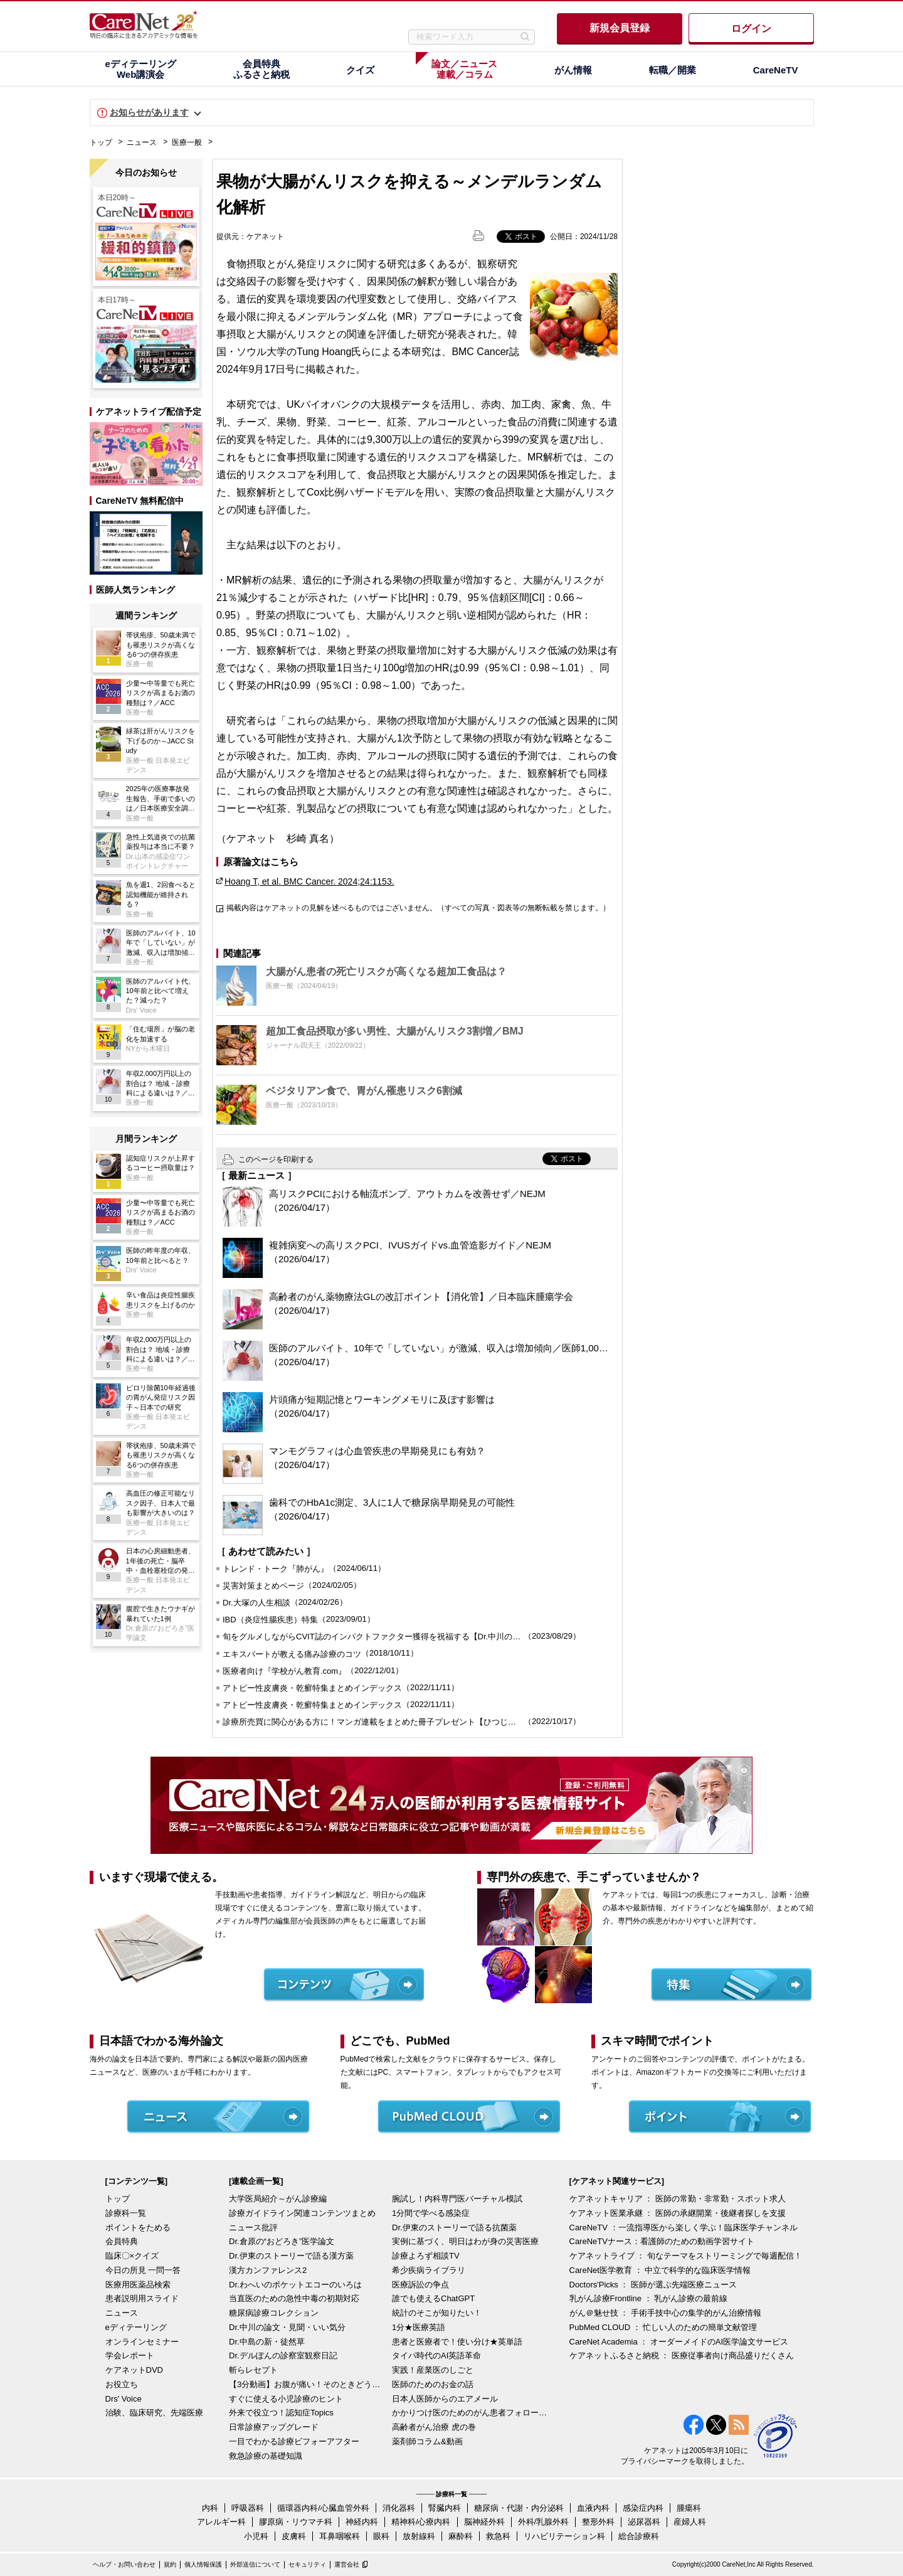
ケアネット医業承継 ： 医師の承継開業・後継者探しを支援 (677, 2213)
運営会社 (346, 2564)
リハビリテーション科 (564, 2536)
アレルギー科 (221, 2521)
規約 (170, 2564)
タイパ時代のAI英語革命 (436, 2355)
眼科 (381, 2536)
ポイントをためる (138, 2227)
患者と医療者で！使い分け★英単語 (457, 2341)
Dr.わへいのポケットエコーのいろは (295, 2284)
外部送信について (255, 2564)
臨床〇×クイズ (132, 2255)
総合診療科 (638, 2536)
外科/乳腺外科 (543, 2521)
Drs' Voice (123, 2398)
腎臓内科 (444, 2508)
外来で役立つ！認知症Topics (281, 2412)
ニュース (142, 142)
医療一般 (187, 142)
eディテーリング (136, 2327)
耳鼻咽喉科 (339, 2536)
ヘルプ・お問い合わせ (124, 2564)
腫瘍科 (689, 2508)
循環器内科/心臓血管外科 (323, 2508)
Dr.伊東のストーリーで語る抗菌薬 (454, 2227)
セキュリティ (307, 2564)
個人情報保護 (203, 2564)
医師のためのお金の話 (432, 2384)
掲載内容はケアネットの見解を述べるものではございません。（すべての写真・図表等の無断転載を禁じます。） (418, 907)
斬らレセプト (253, 2370)
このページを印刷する (276, 1159)
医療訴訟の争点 (420, 2284)
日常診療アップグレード (274, 2427)
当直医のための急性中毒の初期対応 (294, 2298)
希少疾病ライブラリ (428, 2270)
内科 (210, 2508)
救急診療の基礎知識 (265, 2456)
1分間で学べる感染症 (431, 2213)
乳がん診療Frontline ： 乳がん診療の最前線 (648, 2298)
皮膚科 (294, 2536)
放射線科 (419, 2536)
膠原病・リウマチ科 (295, 2521)
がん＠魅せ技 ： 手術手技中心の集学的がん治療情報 (665, 2313)
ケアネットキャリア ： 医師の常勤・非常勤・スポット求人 (677, 2198)
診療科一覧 (125, 2213)
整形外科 (598, 2521)
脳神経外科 (484, 2521)
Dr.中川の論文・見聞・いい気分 (287, 2327)
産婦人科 (689, 2521)
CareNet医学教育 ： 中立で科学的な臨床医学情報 (660, 2270)
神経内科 (362, 2521)
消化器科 (399, 2508)
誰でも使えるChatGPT (433, 2298)
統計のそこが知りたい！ (437, 2313)
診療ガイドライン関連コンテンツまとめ (302, 2213)
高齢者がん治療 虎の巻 (434, 2427)
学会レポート (129, 2355)
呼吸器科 (247, 2508)
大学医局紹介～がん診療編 (278, 2198)
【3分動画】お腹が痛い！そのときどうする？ (307, 2384)
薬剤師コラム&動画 (427, 2441)
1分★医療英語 (418, 2327)
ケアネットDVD (134, 2370)
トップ (101, 142)
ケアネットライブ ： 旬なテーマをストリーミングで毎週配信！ (685, 2255)
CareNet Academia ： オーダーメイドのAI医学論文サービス (679, 2341)
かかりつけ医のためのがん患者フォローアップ (470, 2412)
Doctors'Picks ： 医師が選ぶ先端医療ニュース (653, 2284)
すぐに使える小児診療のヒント (286, 2398)
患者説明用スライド (142, 2298)
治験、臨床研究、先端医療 (154, 2412)
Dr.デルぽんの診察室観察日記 (283, 2355)
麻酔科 (460, 2536)
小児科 (256, 2536)
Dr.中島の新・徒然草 (267, 2341)
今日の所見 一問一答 (143, 2270)
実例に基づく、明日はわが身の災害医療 (465, 2241)
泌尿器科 (644, 2521)
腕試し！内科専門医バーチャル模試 (457, 2198)
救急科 (498, 2536)
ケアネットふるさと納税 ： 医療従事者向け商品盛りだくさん (681, 2355)
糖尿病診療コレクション (274, 2313)
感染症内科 (643, 2508)
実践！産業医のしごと (432, 2370)
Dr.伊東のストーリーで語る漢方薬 (291, 2255)
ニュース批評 (253, 2227)
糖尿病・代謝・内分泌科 (519, 2508)
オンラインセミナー (142, 2341)
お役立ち (121, 2384)
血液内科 (593, 2508)
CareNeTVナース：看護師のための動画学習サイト (661, 2241)
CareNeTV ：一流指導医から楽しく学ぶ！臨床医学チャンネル (683, 2227)
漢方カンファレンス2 (268, 2270)
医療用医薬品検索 (138, 2284)
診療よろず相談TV (426, 2255)
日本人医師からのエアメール (445, 2398)
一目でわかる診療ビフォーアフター (294, 2441)
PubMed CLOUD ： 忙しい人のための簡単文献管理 (663, 2327)
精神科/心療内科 (421, 2521)
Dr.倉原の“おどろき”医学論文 (281, 2241)
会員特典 (121, 2241)
